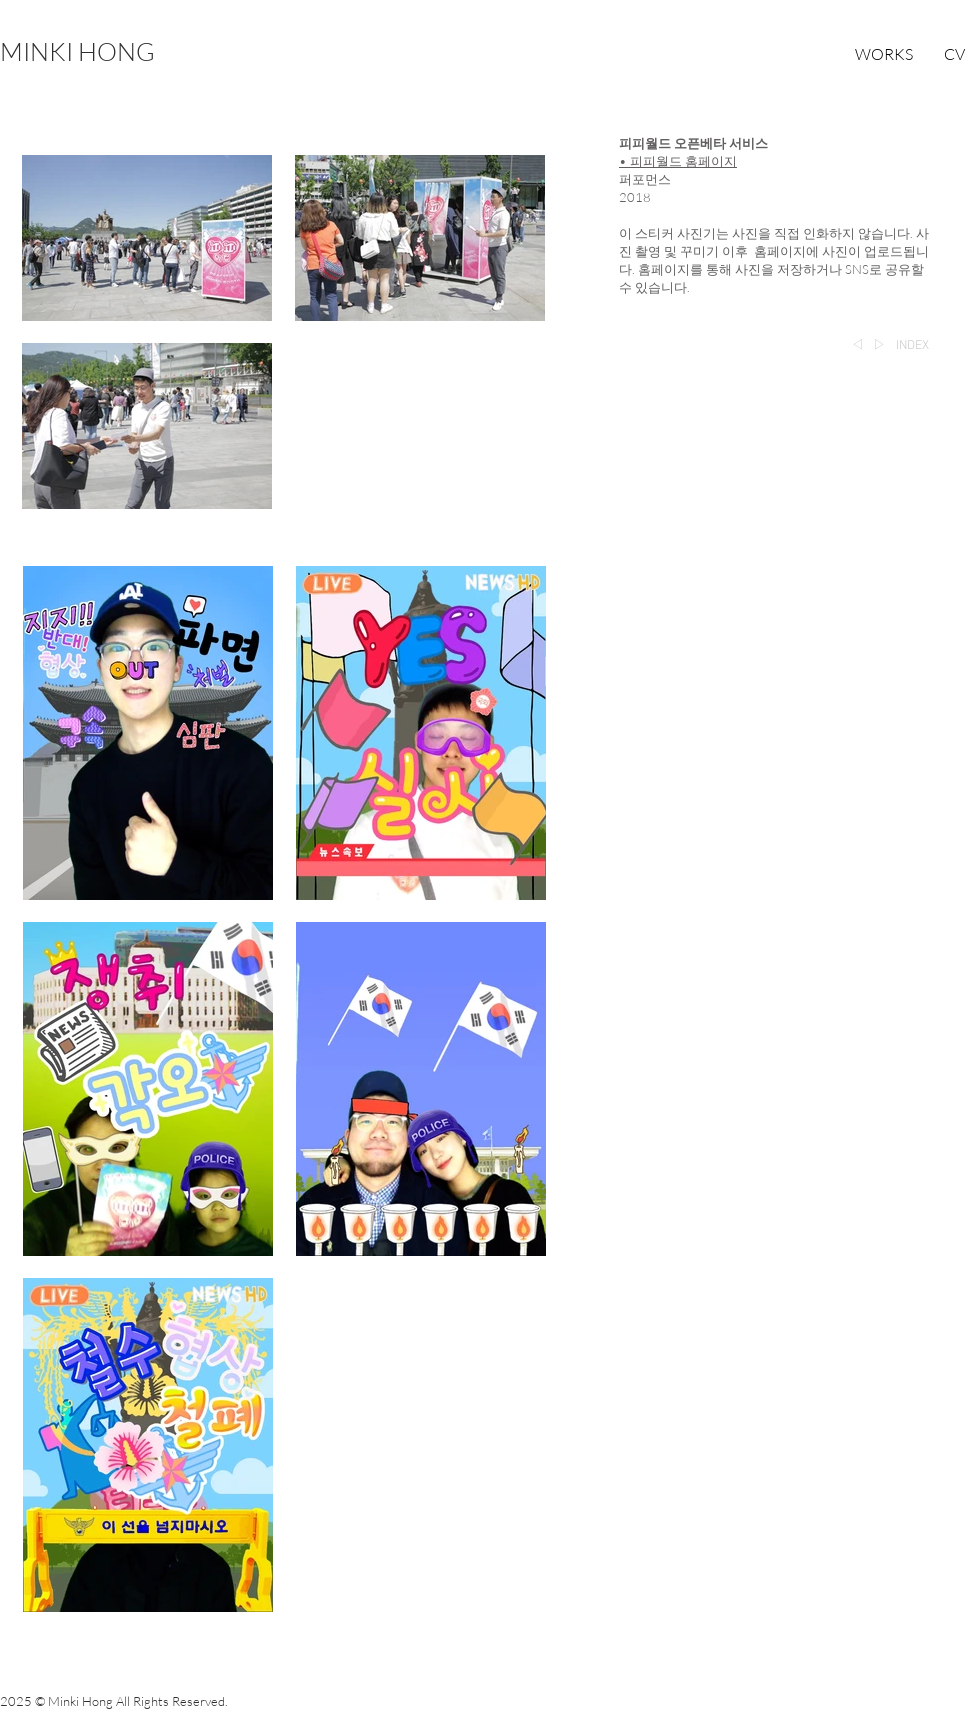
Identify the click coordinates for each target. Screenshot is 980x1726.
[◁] (857, 346)
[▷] (879, 346)
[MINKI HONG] (77, 51)
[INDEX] (912, 346)
